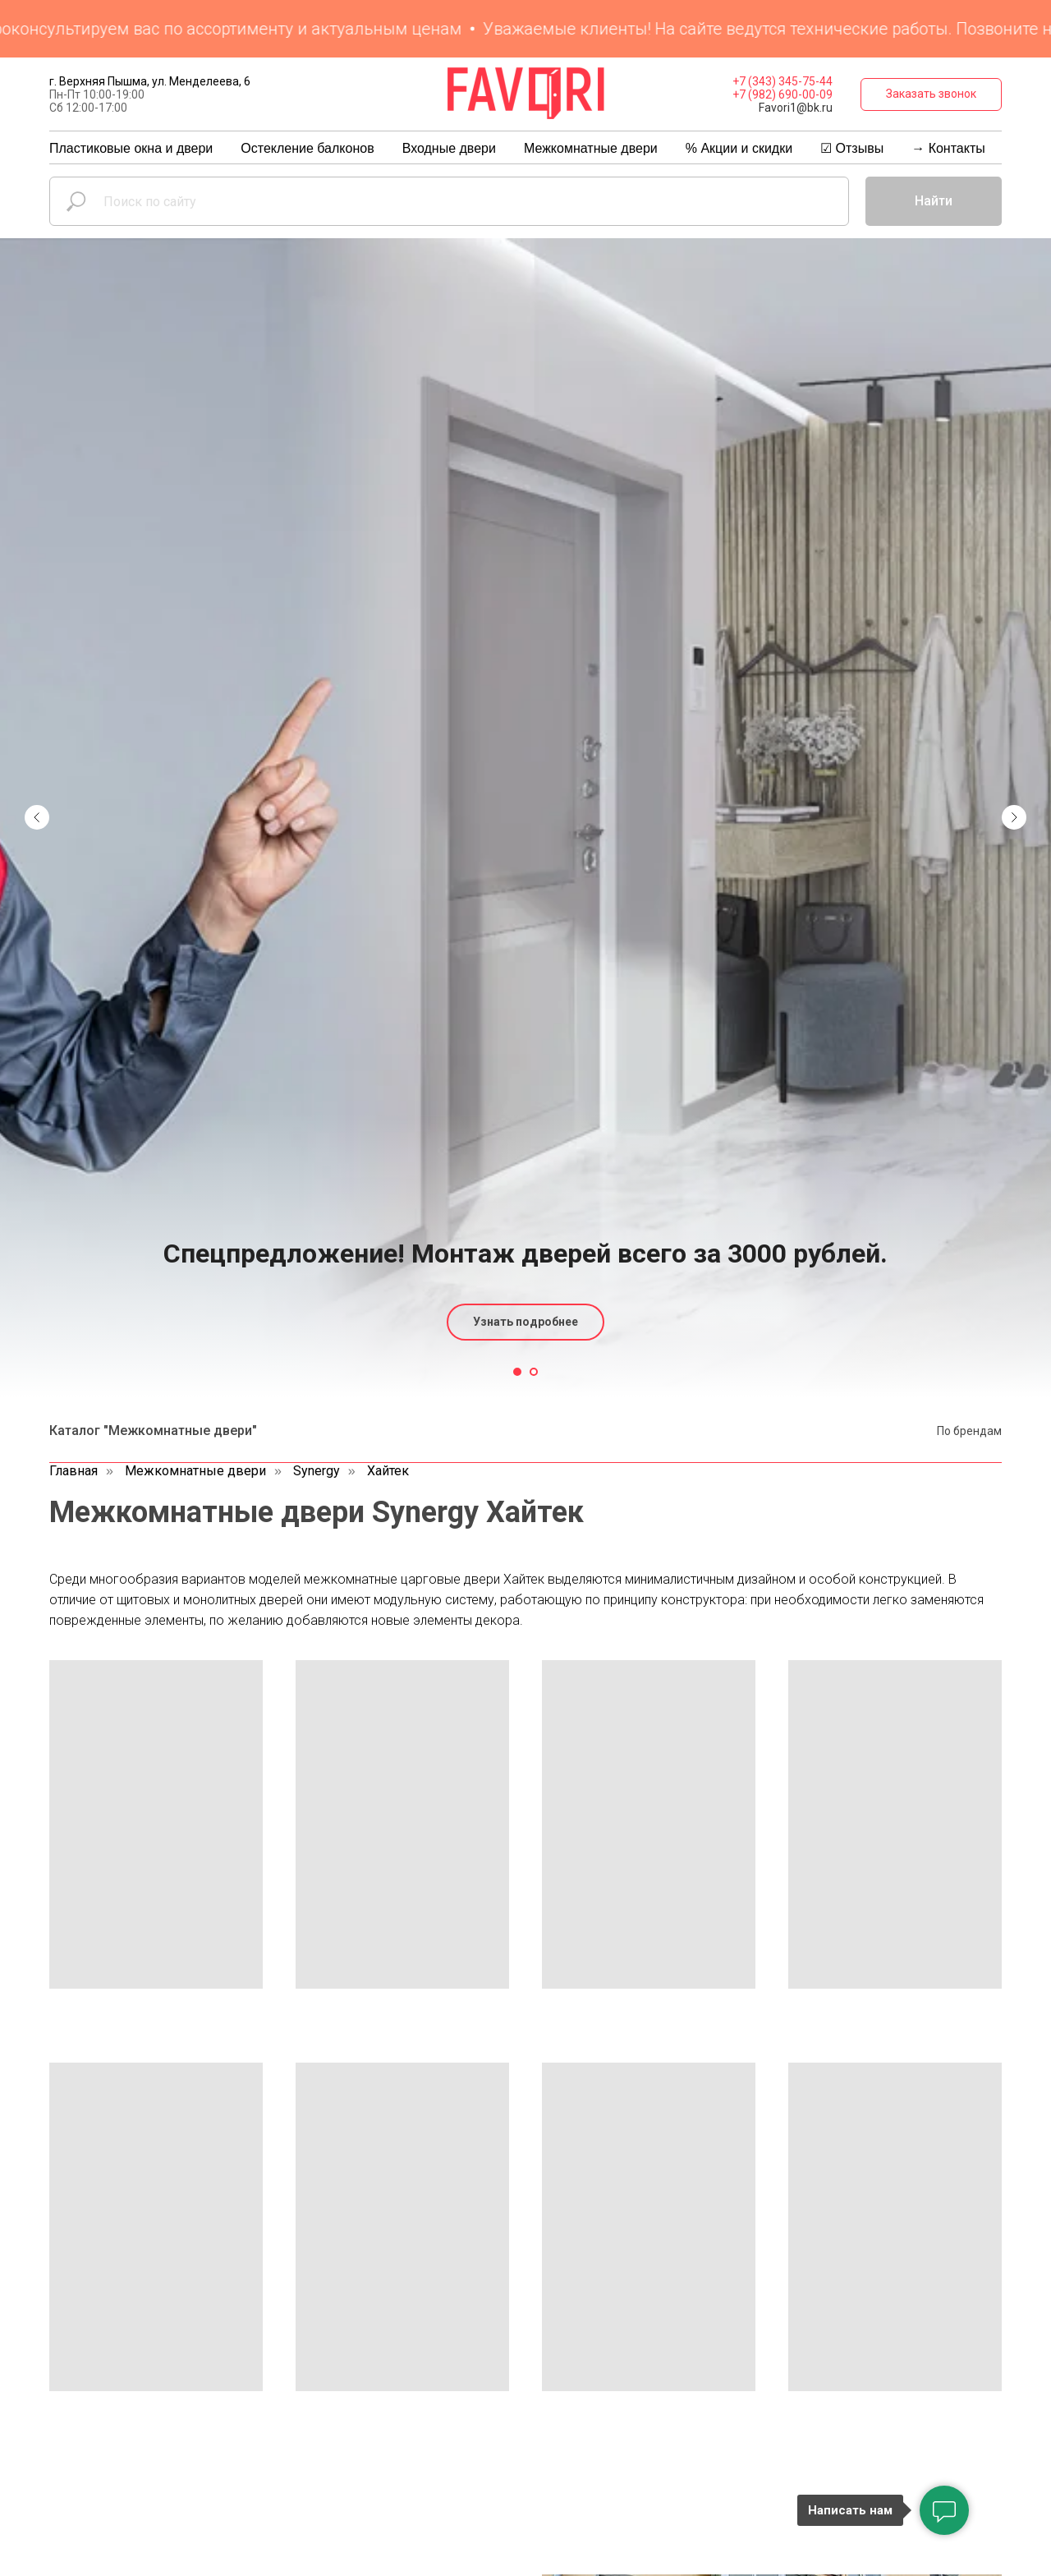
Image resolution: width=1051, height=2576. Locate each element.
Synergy (316, 1471)
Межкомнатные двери (591, 148)
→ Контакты (948, 148)
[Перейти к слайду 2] (534, 1372)
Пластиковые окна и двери (131, 148)
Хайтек (388, 1471)
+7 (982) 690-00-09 (782, 94)
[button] (931, 94)
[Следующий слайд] (1014, 552)
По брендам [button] (969, 1431)
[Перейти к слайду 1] (517, 1372)
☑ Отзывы (851, 148)
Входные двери (449, 148)
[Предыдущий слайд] (37, 552)
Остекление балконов (307, 148)
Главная (73, 1471)
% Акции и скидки (739, 148)
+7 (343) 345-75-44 (782, 81)
